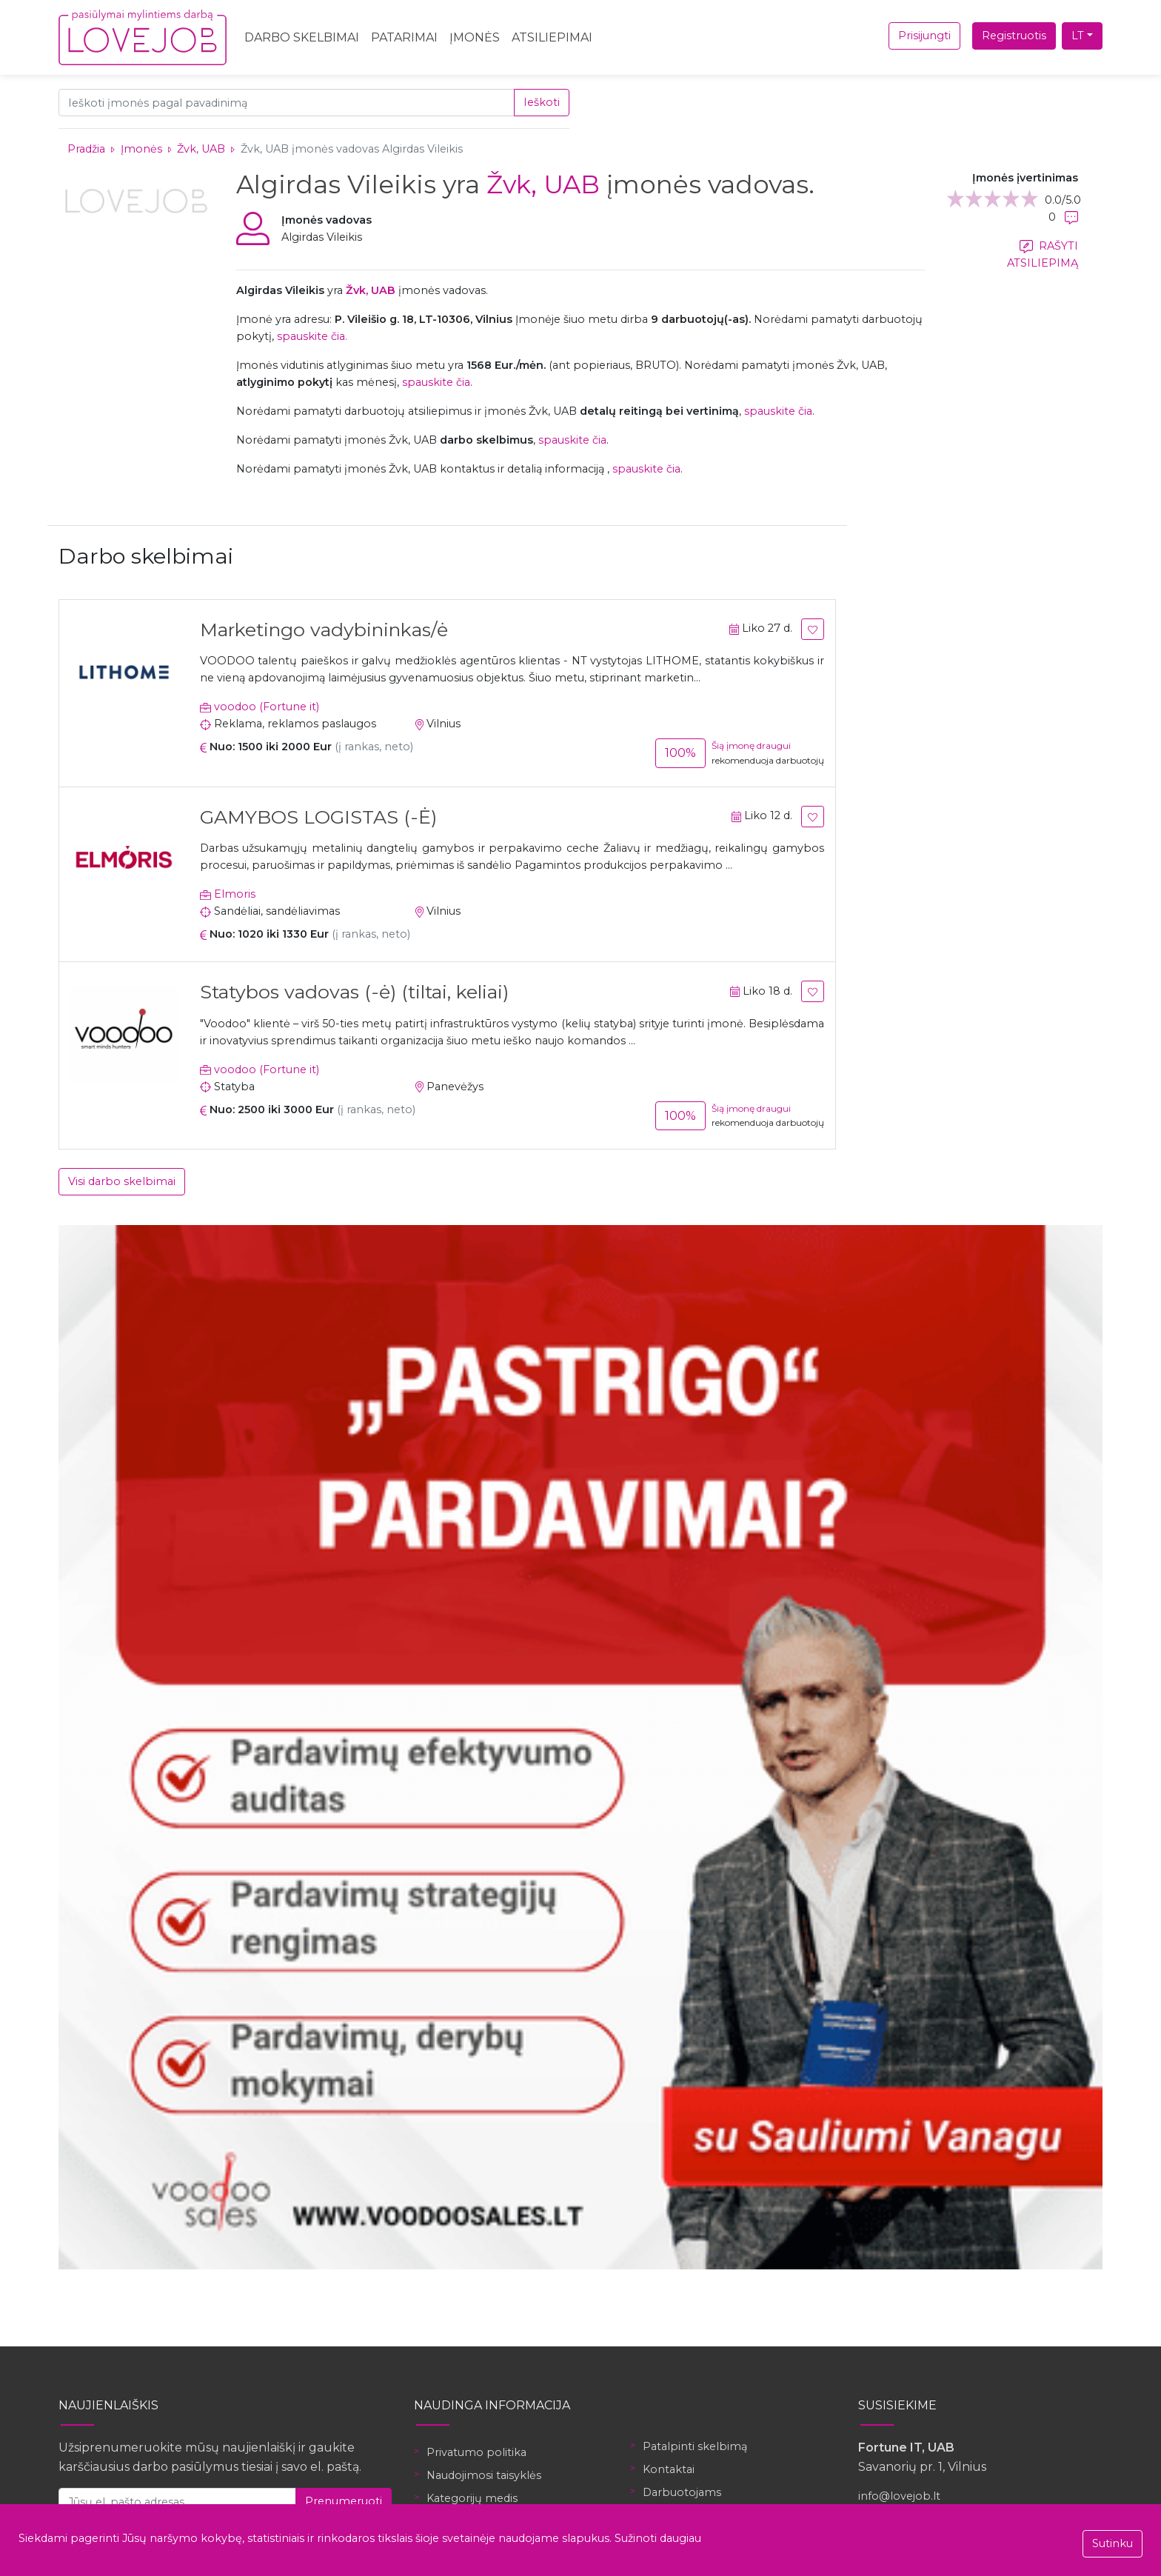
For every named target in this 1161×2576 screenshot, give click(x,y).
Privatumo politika (476, 2452)
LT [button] (1077, 35)
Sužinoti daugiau (658, 2538)
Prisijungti (924, 35)
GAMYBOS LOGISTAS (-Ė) (318, 817)
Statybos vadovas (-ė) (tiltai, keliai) (354, 992)
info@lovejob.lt (899, 2496)
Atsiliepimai (552, 37)
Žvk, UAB (202, 149)
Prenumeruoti (343, 2501)
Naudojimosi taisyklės (483, 2475)
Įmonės (474, 37)
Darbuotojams (682, 2492)
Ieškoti (541, 102)
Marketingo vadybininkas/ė (324, 629)
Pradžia (86, 149)
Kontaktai (669, 2469)
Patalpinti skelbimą (695, 2446)
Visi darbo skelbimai (121, 1181)
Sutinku (1112, 2543)
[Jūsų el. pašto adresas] (177, 2501)
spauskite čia (436, 382)
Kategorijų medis (472, 2498)
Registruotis (1014, 35)
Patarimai (404, 37)
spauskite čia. (312, 336)
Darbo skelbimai (301, 37)
